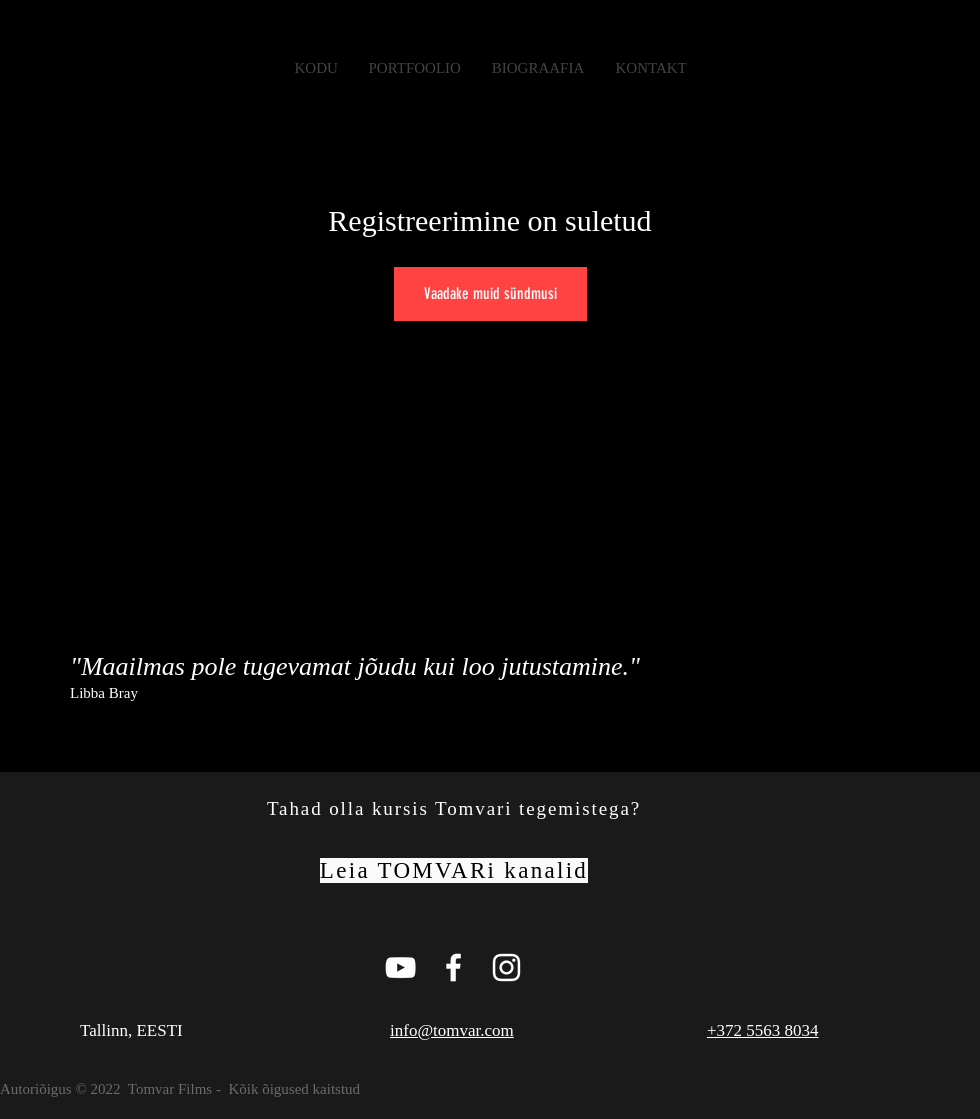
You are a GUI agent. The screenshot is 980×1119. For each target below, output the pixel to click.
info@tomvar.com (452, 1030)
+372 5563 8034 (763, 1030)
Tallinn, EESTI (131, 1030)
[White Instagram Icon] (506, 967)
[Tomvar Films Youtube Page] (400, 967)
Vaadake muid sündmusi (490, 293)
